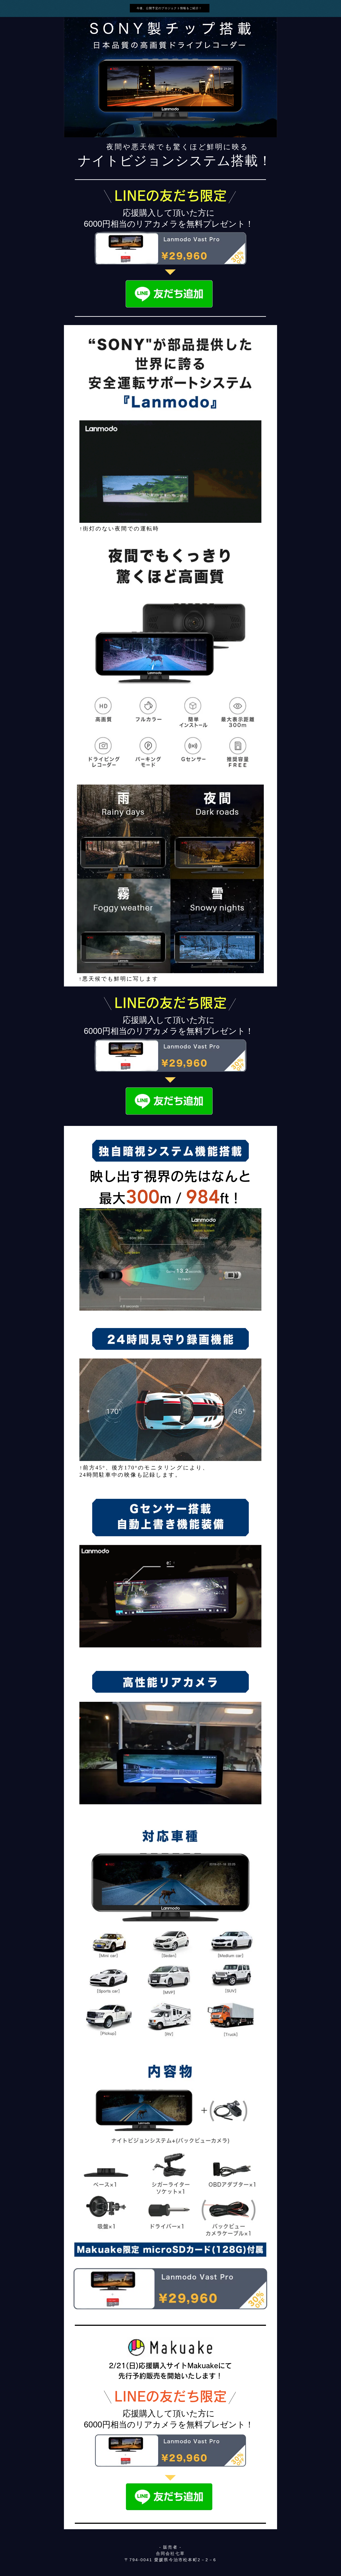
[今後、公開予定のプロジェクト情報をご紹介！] (169, 8)
